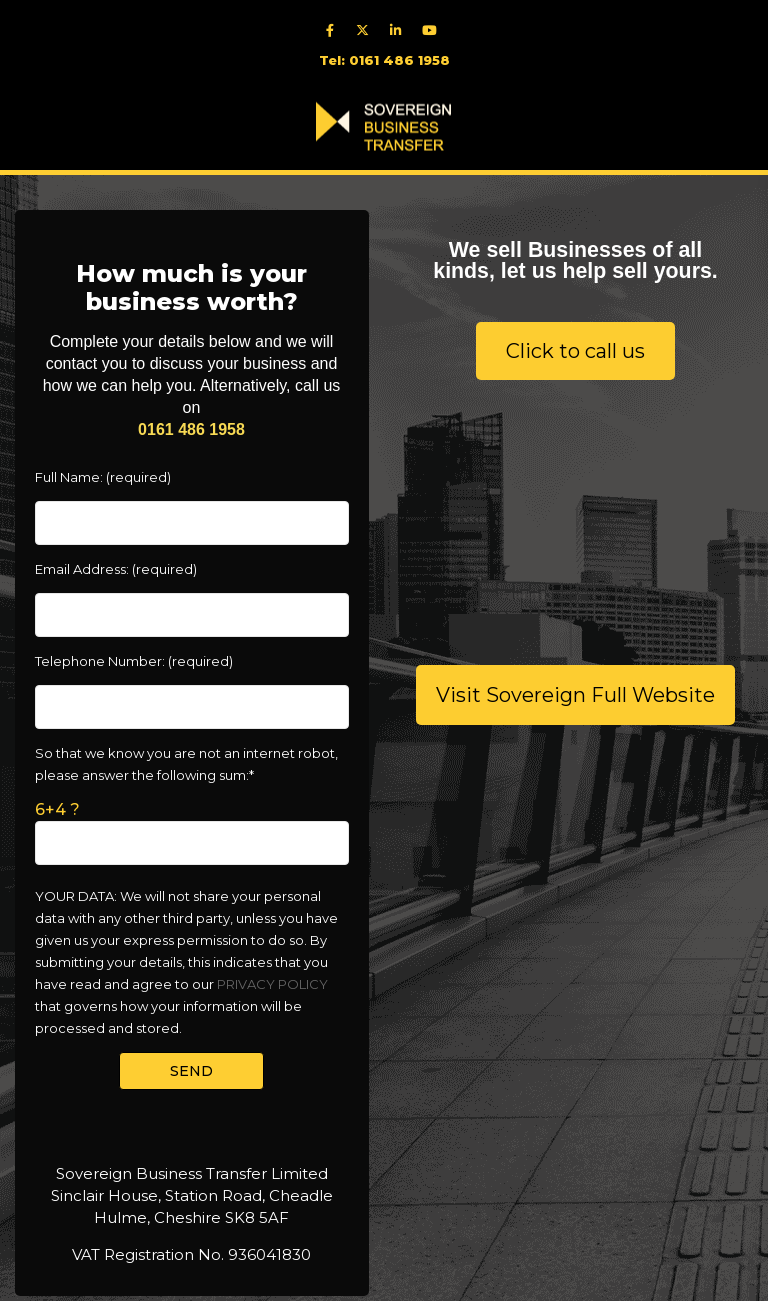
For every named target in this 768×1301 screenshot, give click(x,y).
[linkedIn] (400, 30)
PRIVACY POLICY (272, 984)
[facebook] (334, 30)
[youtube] (433, 30)
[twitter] (367, 30)
